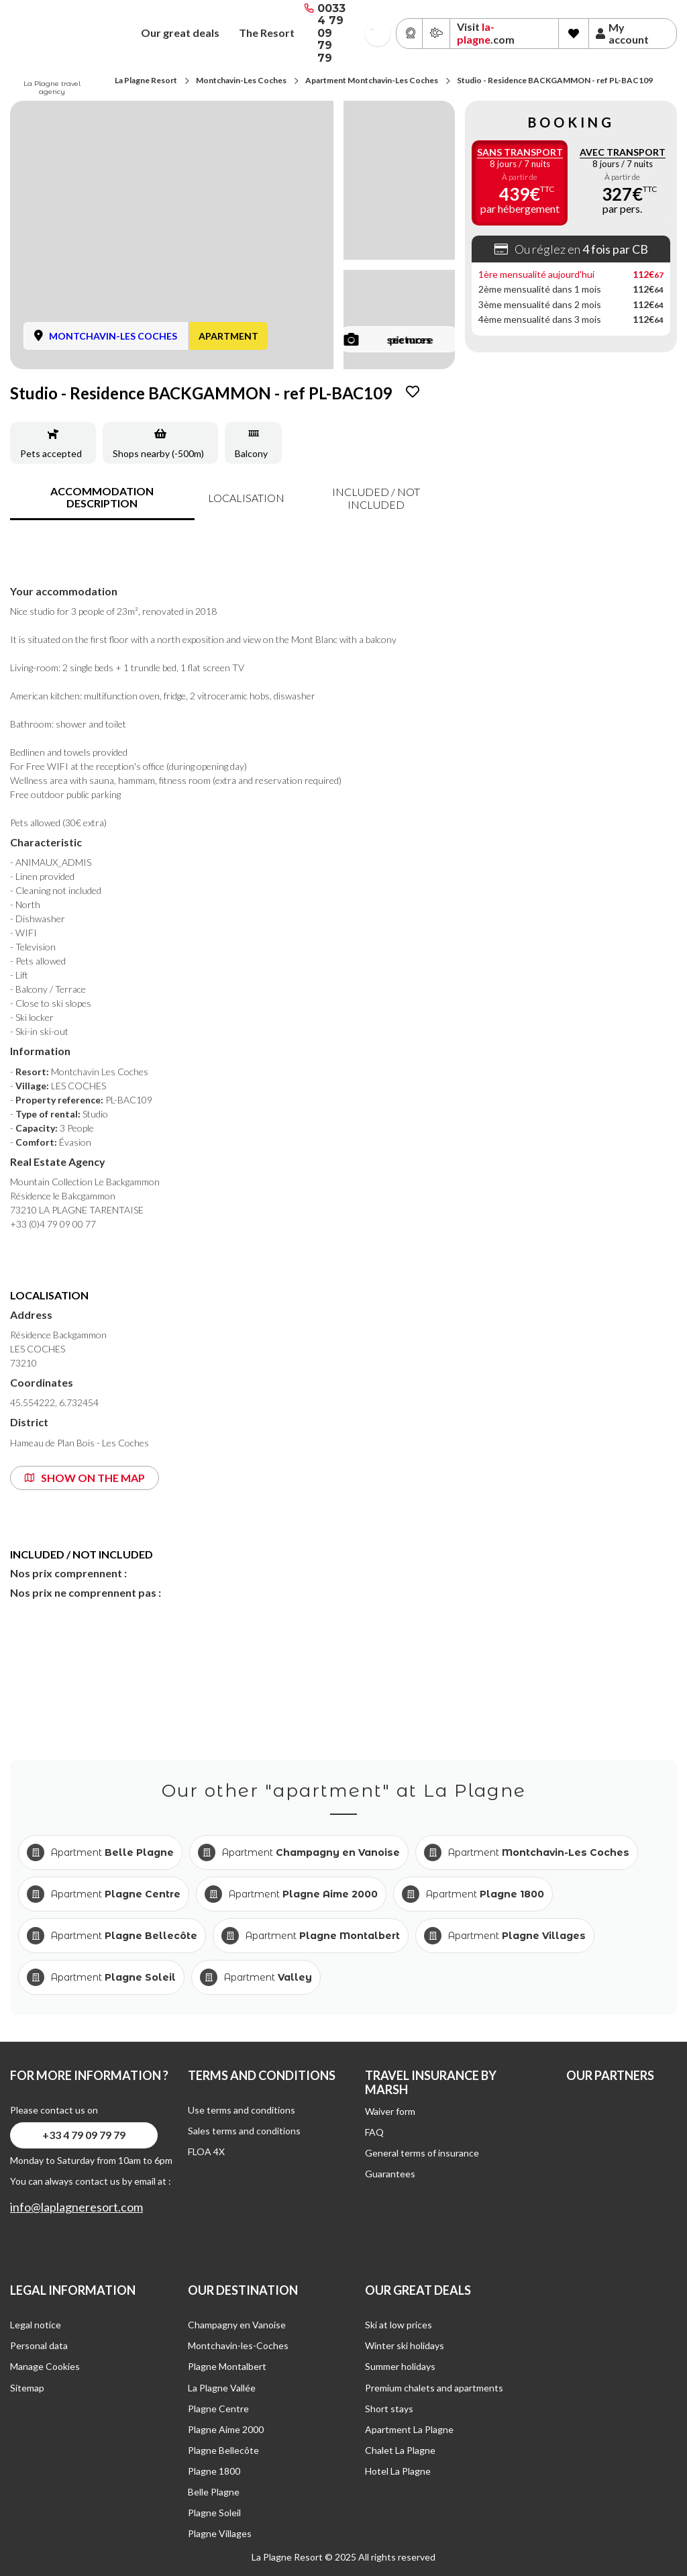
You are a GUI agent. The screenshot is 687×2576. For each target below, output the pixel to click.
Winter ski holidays (404, 2345)
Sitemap (27, 2387)
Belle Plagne (214, 2491)
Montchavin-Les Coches (241, 80)
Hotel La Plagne (398, 2471)
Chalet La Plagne (400, 2450)
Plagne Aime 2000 (226, 2429)
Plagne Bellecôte (223, 2450)
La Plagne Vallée (222, 2387)
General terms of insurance (422, 2153)
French (372, 29)
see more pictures (388, 339)
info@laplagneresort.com (76, 2207)
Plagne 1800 (214, 2471)
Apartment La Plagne (409, 2429)
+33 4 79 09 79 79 (83, 2134)
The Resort (267, 32)
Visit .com (486, 33)
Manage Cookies (45, 2366)
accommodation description (102, 497)
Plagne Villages (220, 2533)
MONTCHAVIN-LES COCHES (113, 336)
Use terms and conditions (241, 2110)
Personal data (39, 2345)
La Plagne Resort (146, 80)
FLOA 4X (206, 2151)
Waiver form (390, 2111)
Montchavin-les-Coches (238, 2345)
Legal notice (35, 2324)
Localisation (246, 497)
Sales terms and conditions (244, 2130)
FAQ (374, 2132)
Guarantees (390, 2173)
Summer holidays (400, 2366)
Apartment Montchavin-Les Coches (371, 80)
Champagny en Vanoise (237, 2324)
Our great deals (180, 32)
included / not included (376, 497)
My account (622, 33)
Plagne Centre (218, 2408)
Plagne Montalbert (227, 2366)
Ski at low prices (398, 2324)
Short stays (389, 2408)
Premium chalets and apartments (434, 2387)
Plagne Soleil (214, 2512)
